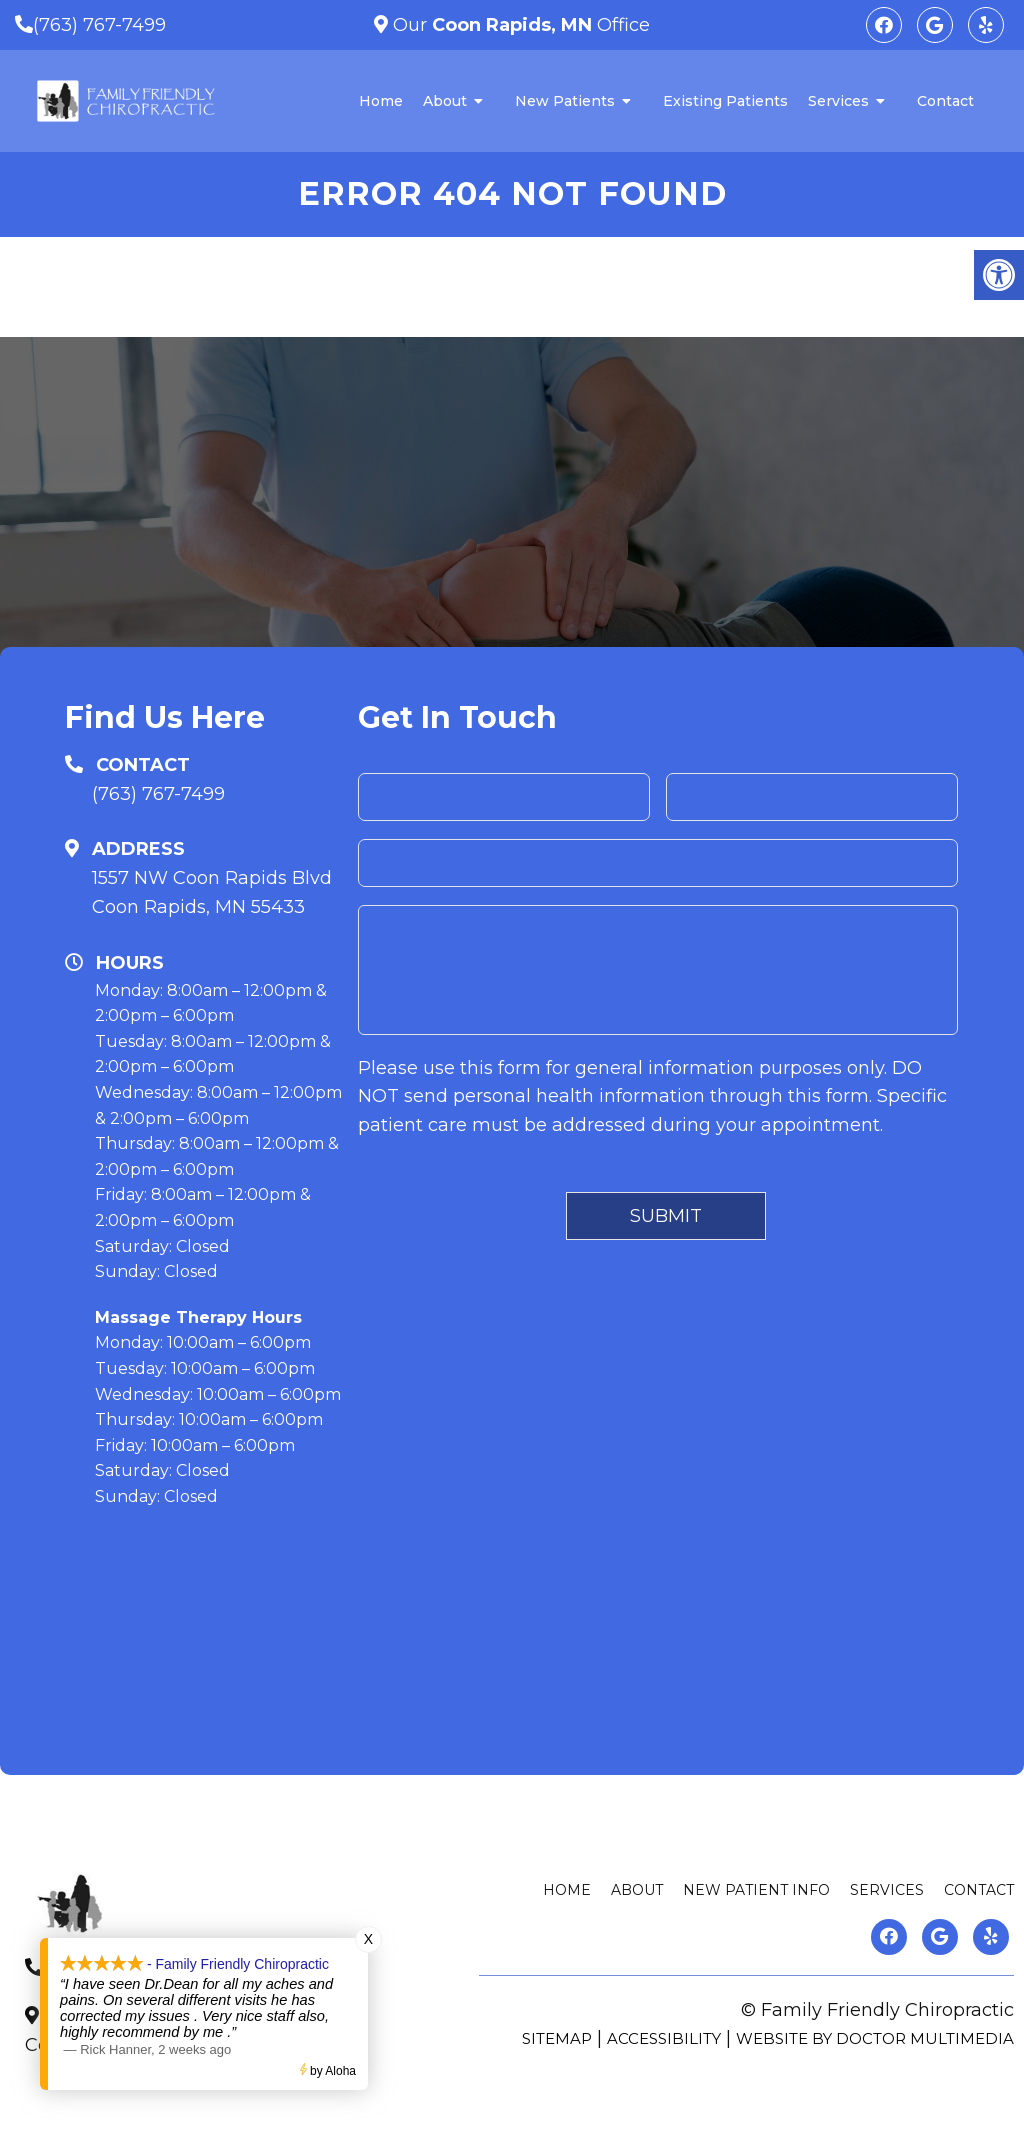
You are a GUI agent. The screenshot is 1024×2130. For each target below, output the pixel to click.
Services (838, 101)
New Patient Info (756, 1890)
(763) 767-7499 (99, 25)
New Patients (565, 101)
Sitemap (557, 2038)
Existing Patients (725, 101)
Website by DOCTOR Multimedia (875, 2038)
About (445, 101)
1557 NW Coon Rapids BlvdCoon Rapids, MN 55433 (212, 892)
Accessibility (664, 2038)
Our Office (519, 25)
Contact (945, 101)
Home (381, 101)
